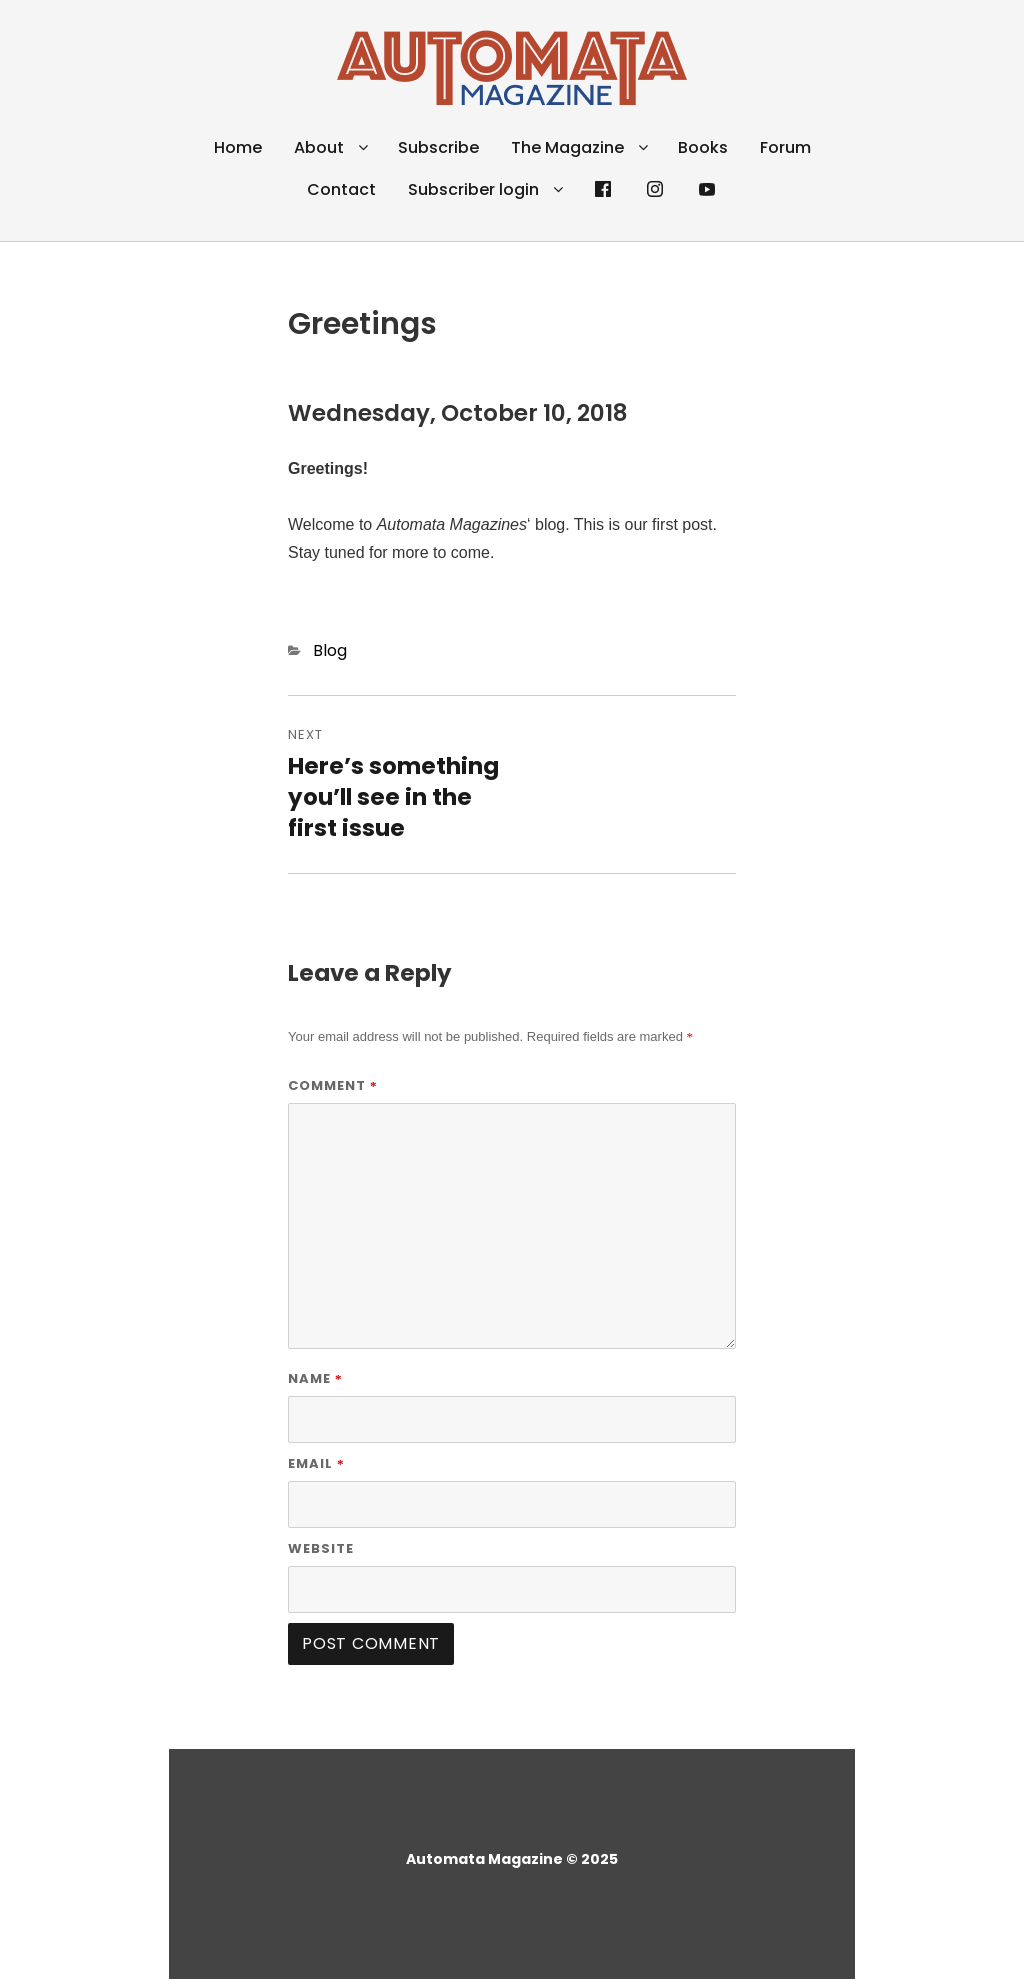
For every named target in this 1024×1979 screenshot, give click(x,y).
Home (238, 147)
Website (321, 1548)
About (319, 147)
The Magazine (567, 147)
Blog (330, 650)
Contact (341, 189)
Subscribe (438, 147)
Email (316, 1463)
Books (703, 147)
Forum (785, 147)
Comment (333, 1085)
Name (315, 1378)
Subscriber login (473, 189)
